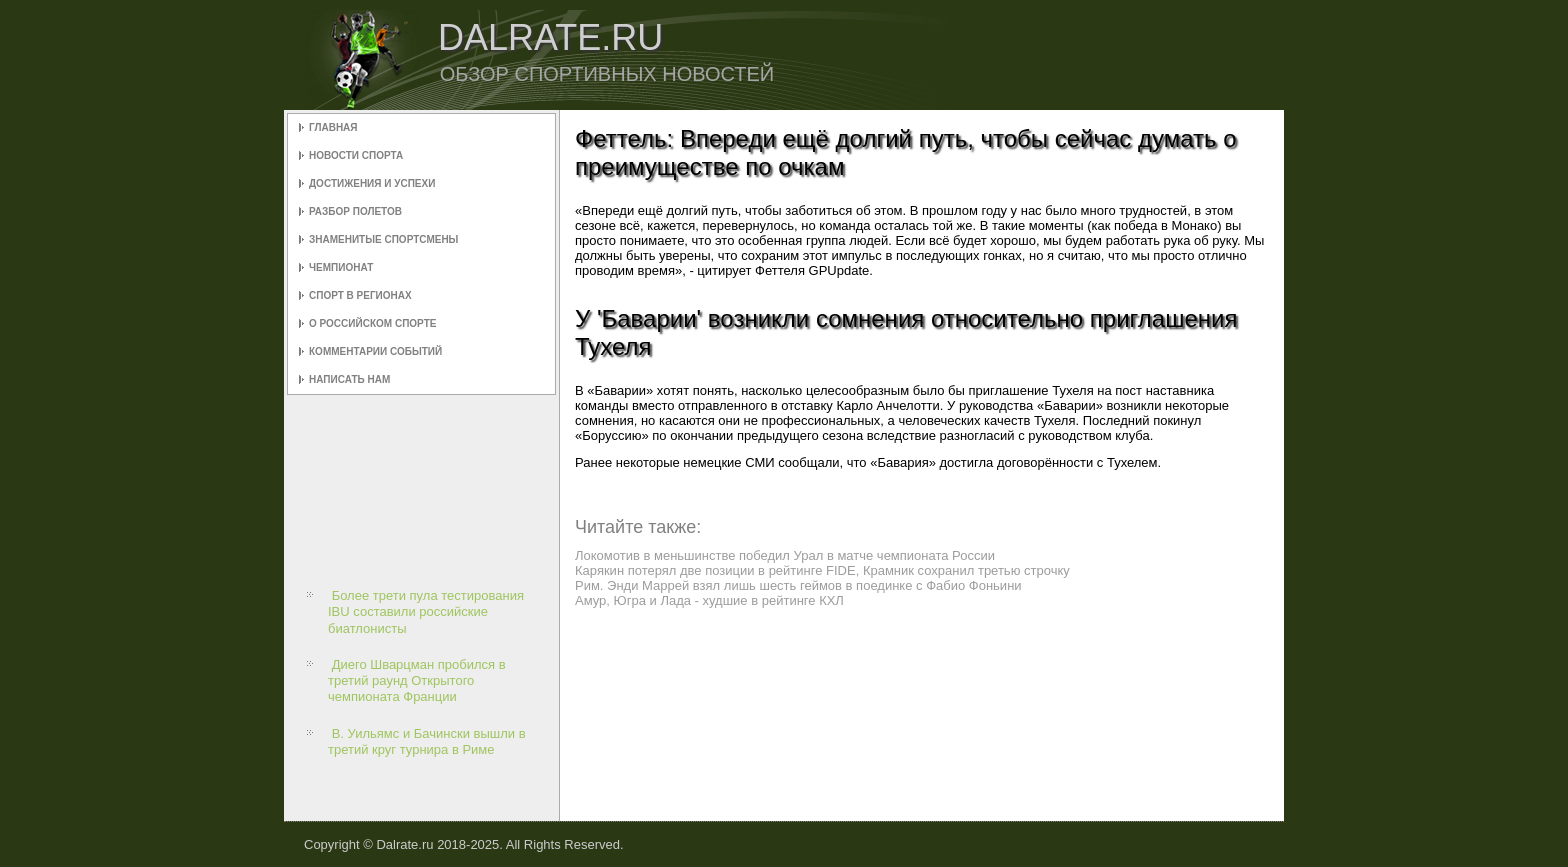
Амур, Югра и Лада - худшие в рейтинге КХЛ (709, 600)
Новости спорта (356, 155)
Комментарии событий (375, 351)
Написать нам (349, 379)
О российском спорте (372, 323)
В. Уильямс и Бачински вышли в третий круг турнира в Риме (427, 741)
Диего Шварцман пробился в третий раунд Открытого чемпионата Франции (417, 681)
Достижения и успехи (372, 183)
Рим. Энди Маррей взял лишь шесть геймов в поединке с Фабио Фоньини (798, 585)
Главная (333, 127)
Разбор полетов (355, 211)
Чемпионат (341, 267)
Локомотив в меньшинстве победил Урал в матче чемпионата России (785, 555)
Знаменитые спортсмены (383, 239)
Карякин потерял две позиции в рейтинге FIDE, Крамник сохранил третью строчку (822, 570)
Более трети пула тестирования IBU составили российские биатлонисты (426, 612)
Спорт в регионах (360, 295)
